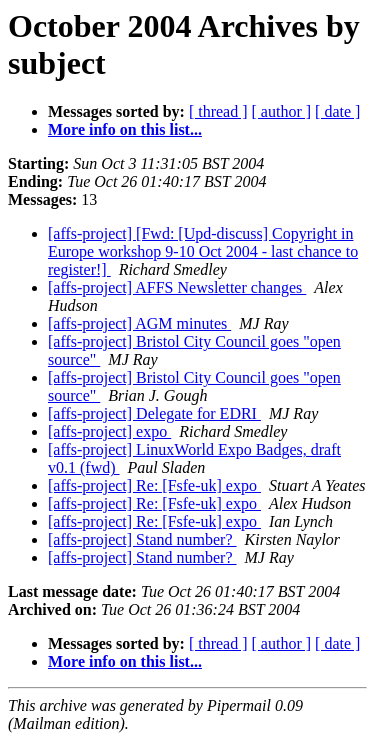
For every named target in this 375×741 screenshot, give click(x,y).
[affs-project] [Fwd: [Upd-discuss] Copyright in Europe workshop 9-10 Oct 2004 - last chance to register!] (203, 251)
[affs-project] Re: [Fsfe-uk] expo (154, 485)
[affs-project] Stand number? (142, 539)
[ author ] (282, 111)
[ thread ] (218, 111)
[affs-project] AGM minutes (139, 323)
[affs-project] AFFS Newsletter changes (177, 287)
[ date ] (337, 111)
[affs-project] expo (109, 431)
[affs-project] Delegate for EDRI (154, 413)
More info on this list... (125, 129)
